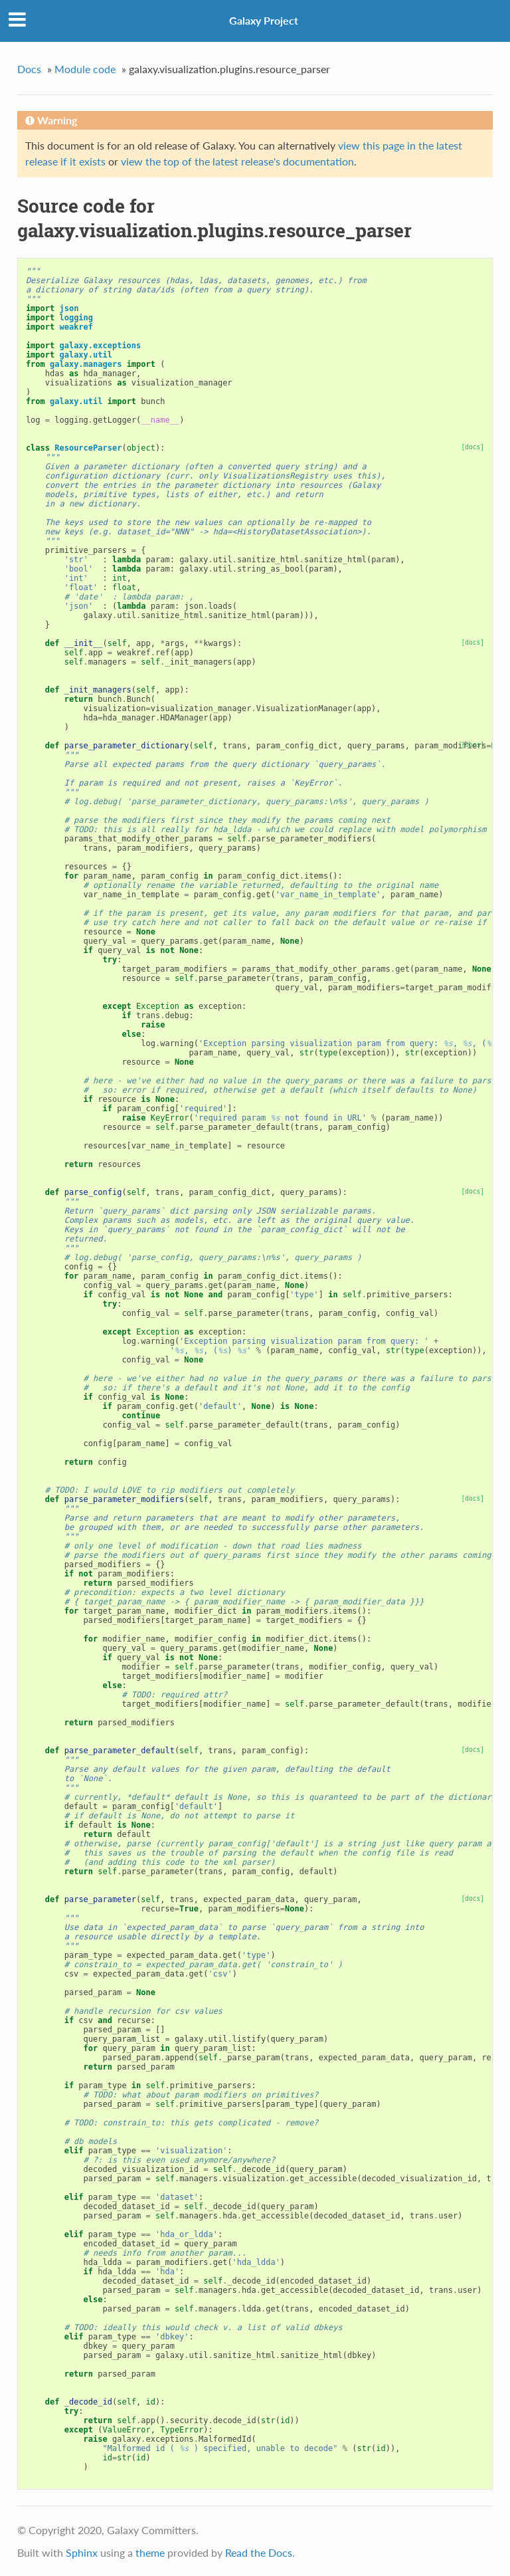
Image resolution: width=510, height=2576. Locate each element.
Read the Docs (258, 2552)
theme (150, 2552)
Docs (29, 68)
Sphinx (82, 2552)
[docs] (472, 447)
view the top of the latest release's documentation (237, 161)
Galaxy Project (263, 20)
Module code (85, 68)
